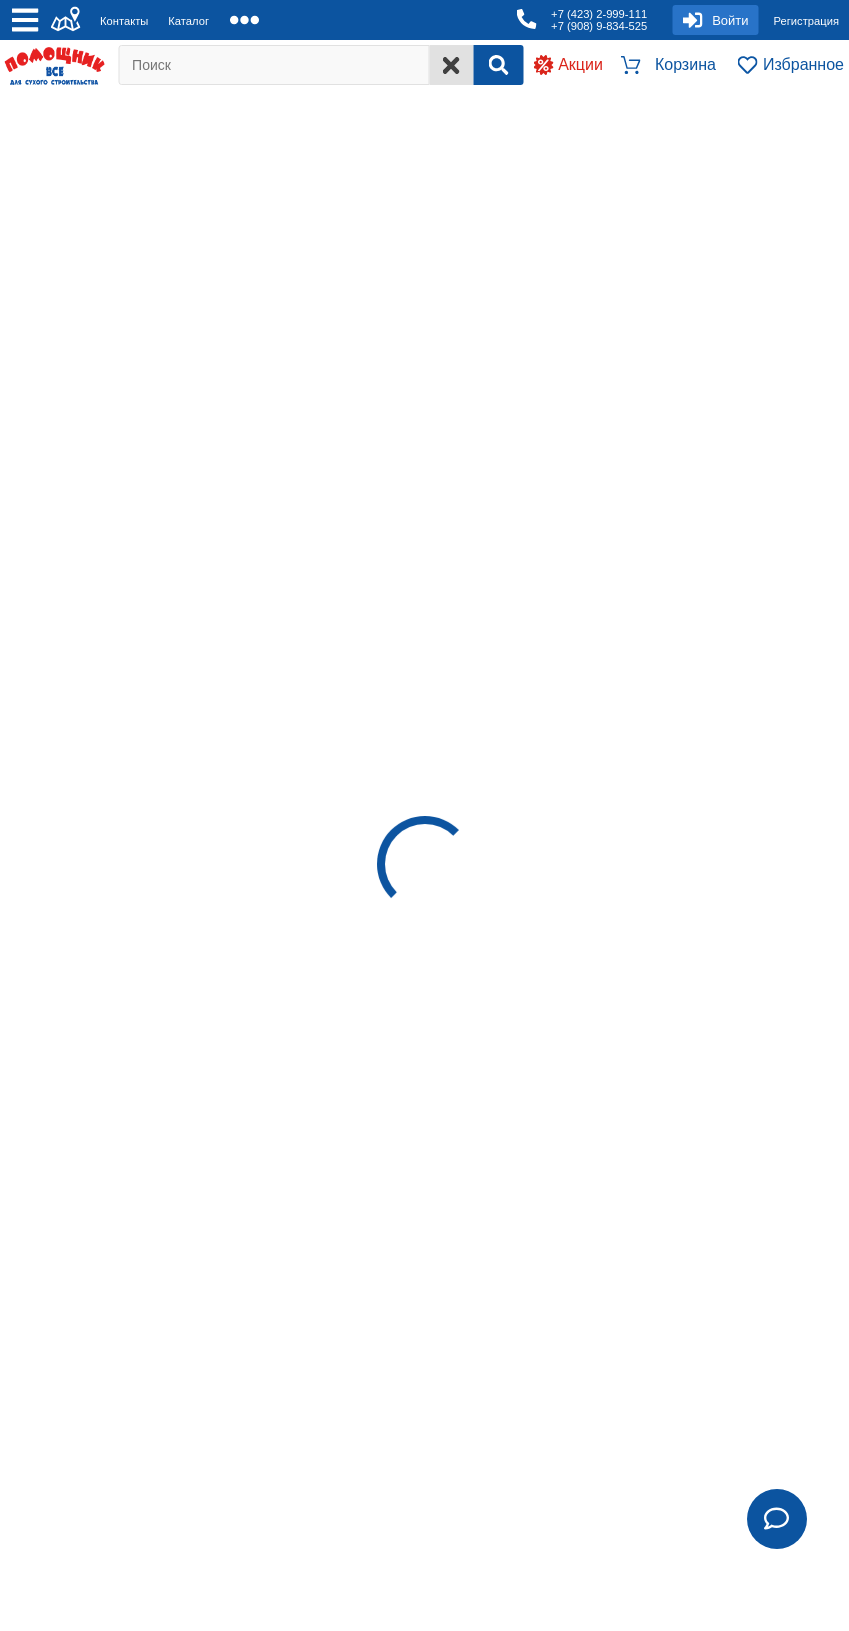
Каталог (188, 21)
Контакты (124, 21)
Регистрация (806, 21)
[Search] (498, 65)
